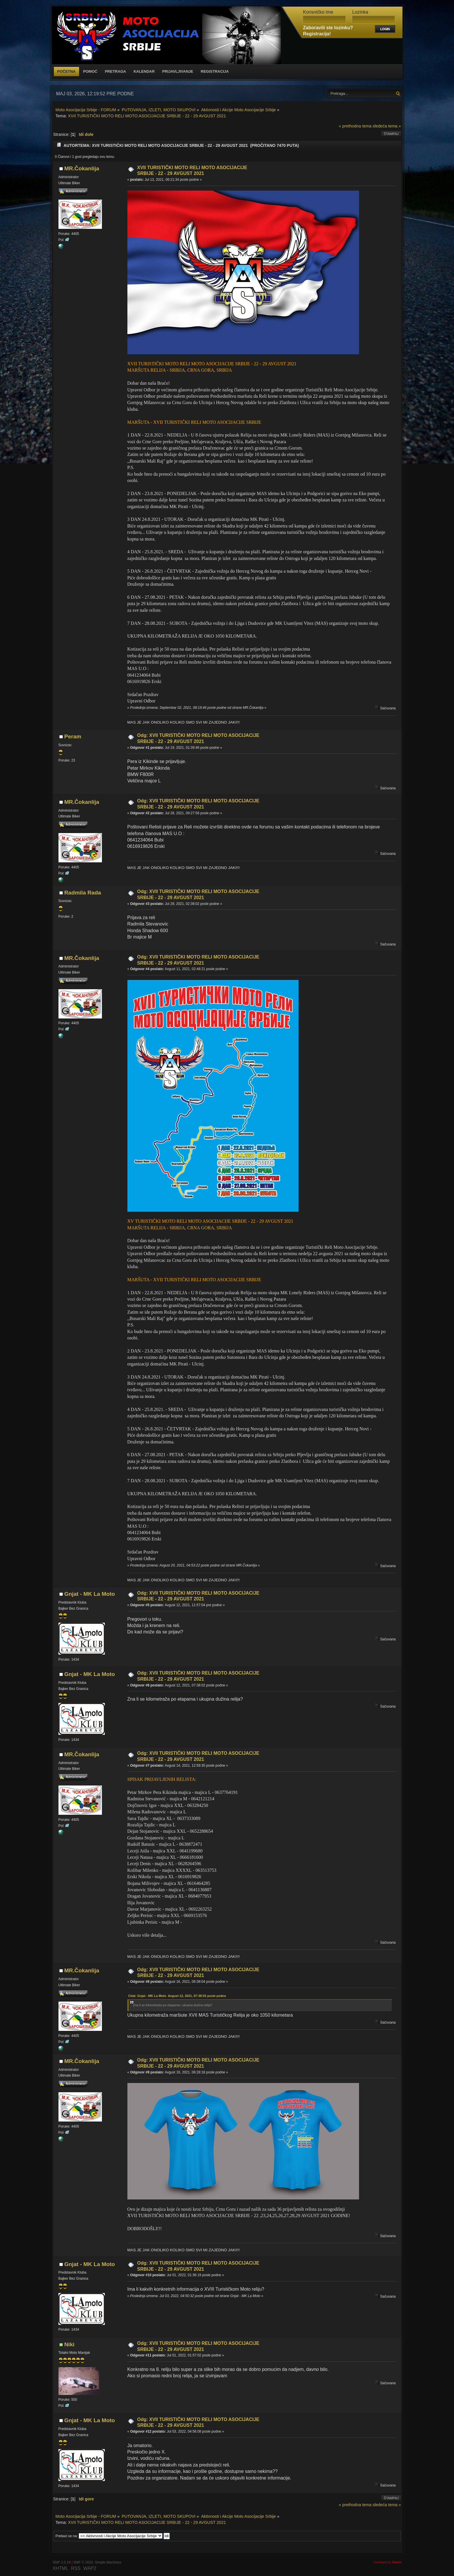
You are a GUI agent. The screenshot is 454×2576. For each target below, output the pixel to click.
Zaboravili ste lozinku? (328, 27)
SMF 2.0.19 (62, 2562)
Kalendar (144, 71)
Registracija (215, 71)
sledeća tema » (387, 126)
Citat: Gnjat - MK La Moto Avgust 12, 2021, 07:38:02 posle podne (177, 1996)
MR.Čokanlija (81, 168)
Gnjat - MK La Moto (89, 1594)
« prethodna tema (355, 126)
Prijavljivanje (177, 71)
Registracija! (317, 33)
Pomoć (90, 71)
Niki (69, 2344)
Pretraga (115, 71)
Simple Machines (108, 2562)
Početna (66, 71)
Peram (72, 736)
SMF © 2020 (83, 2562)
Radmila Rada (82, 893)
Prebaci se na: (67, 2536)
